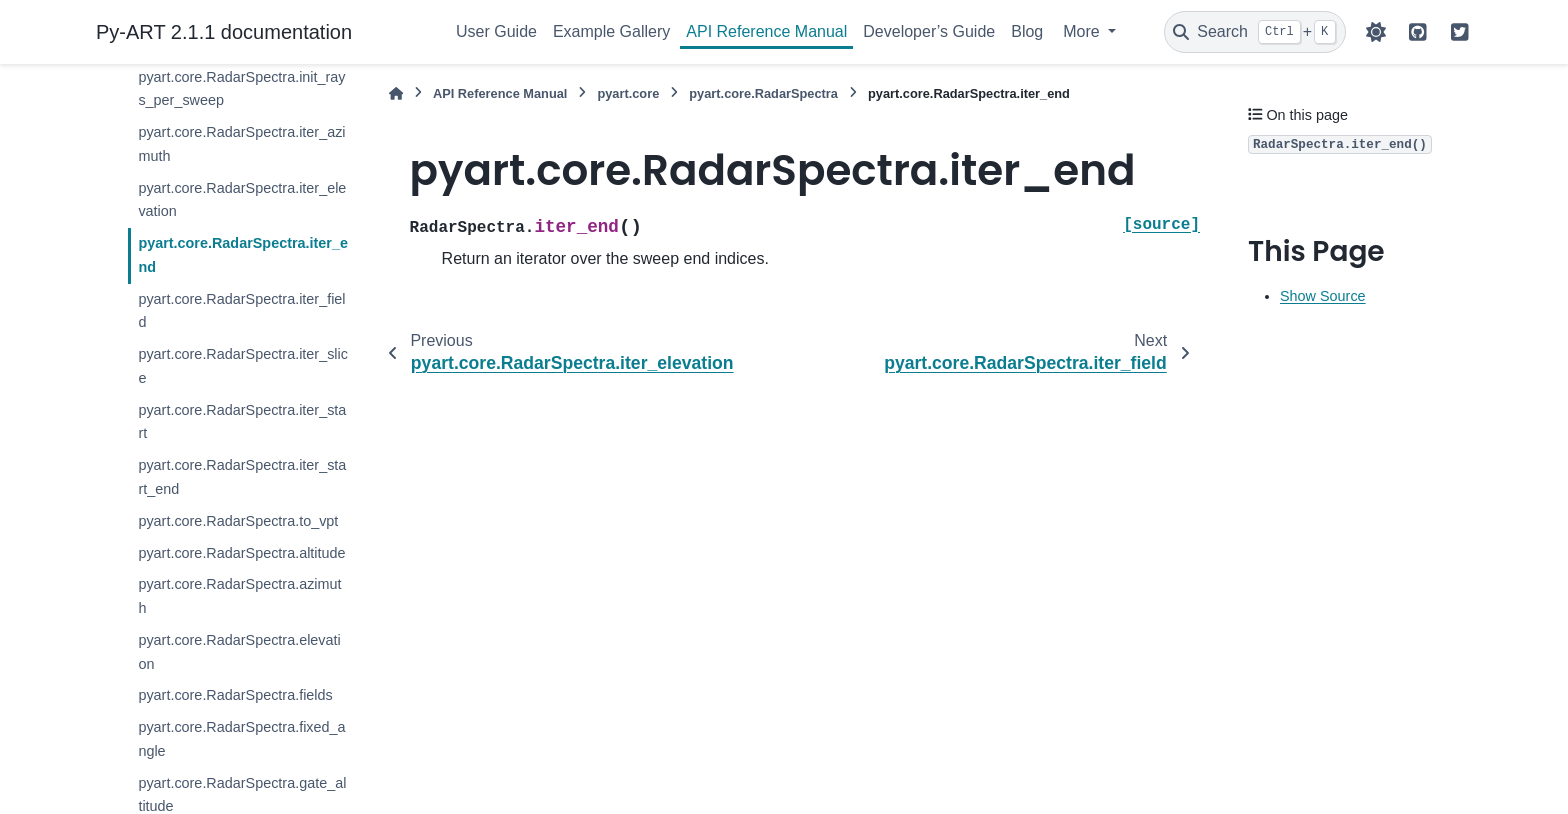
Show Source (1323, 296)
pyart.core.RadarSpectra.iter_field (241, 311)
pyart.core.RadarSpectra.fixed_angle (241, 739)
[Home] (396, 93)
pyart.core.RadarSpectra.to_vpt (238, 521)
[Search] (1255, 32)
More (1083, 31)
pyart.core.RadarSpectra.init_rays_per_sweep (241, 89)
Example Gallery (611, 31)
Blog (1027, 31)
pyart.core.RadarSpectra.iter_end (243, 255)
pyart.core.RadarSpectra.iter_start (242, 422)
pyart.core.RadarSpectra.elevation (239, 652)
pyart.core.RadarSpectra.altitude (241, 553)
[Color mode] (1376, 32)
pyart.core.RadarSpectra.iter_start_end (242, 477)
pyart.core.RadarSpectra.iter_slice (243, 366)
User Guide (496, 31)
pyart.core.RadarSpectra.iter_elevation (242, 200)
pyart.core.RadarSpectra (763, 93)
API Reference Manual (766, 31)
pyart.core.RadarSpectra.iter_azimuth (241, 144)
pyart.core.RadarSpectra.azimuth (239, 596)
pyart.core (628, 93)
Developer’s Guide (929, 31)
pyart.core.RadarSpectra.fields (235, 695)
